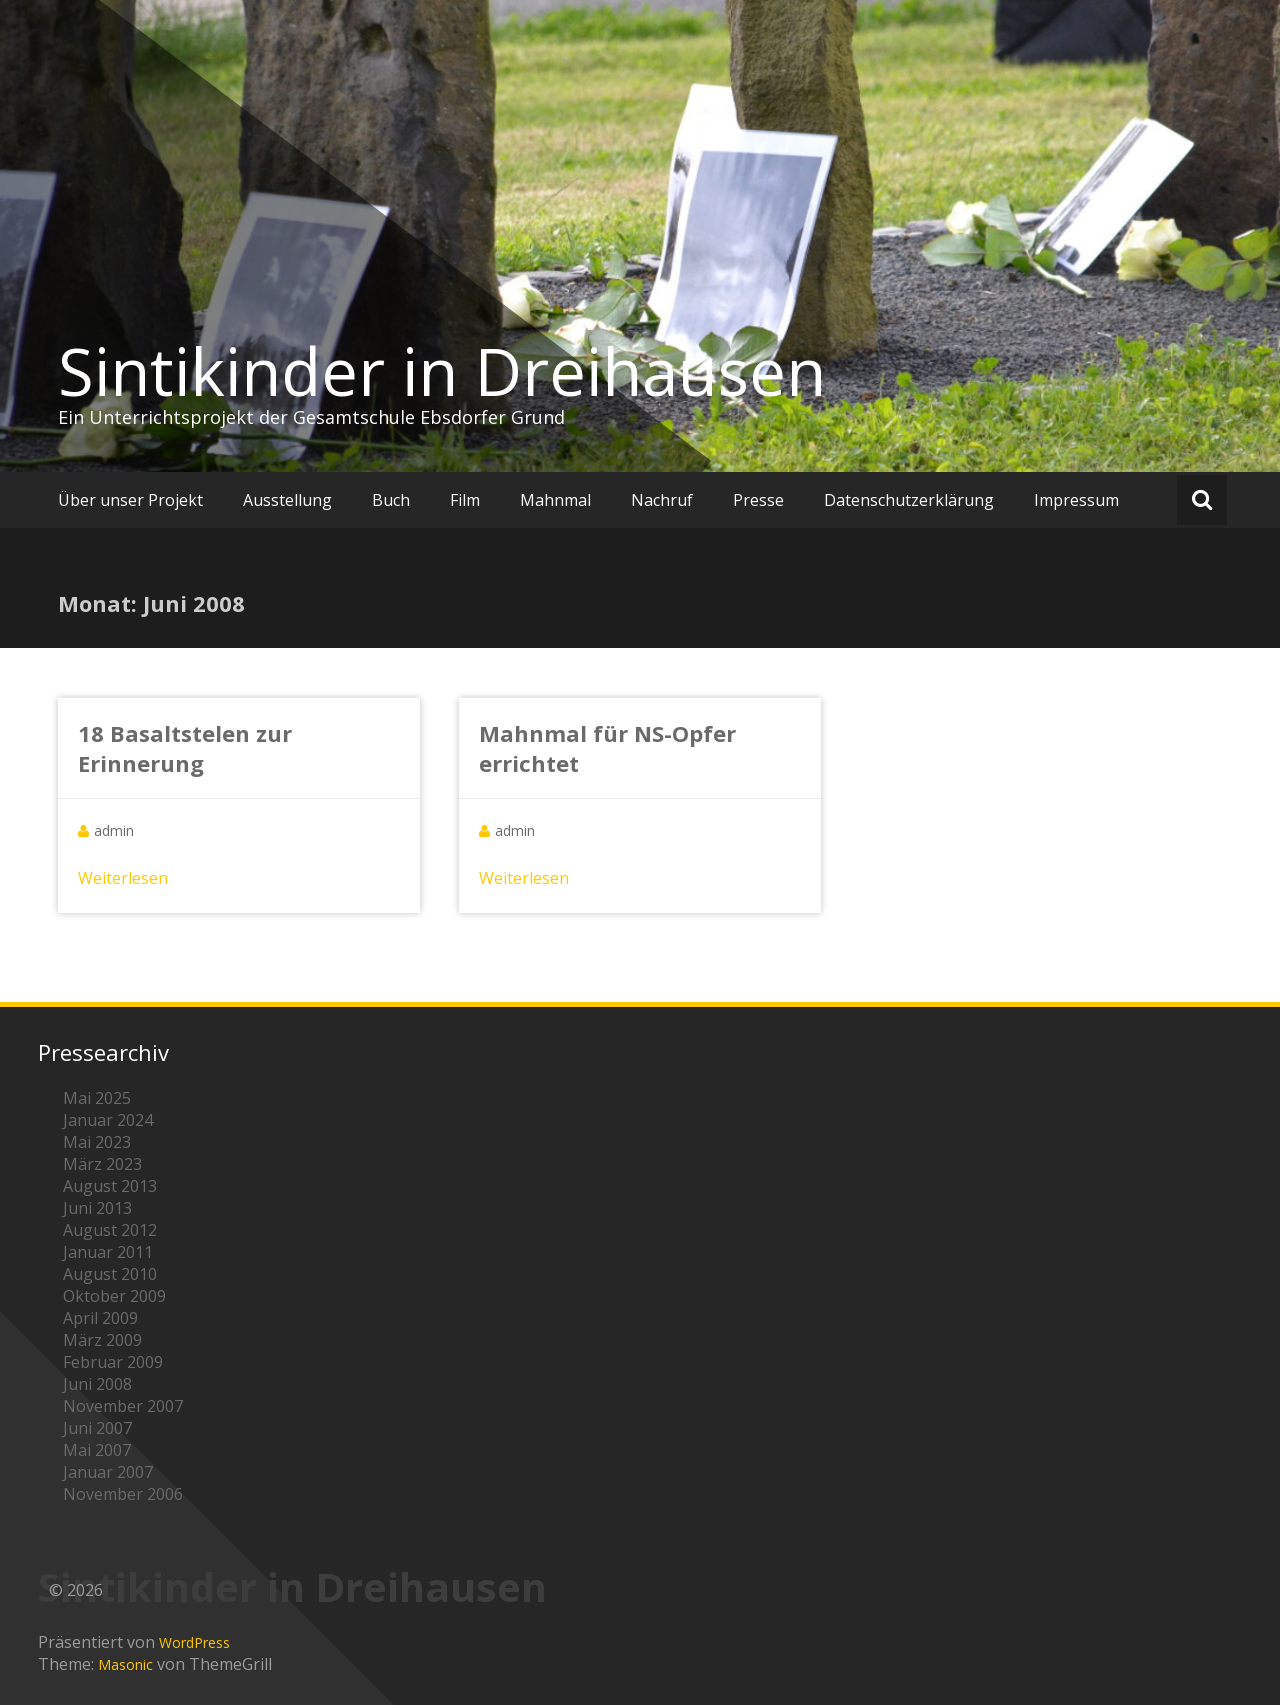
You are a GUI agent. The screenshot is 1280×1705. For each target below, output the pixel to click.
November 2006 (123, 1494)
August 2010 (110, 1274)
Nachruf (662, 500)
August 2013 (110, 1186)
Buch (391, 500)
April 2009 (100, 1318)
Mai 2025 (97, 1098)
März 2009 (102, 1340)
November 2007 (123, 1406)
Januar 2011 (108, 1252)
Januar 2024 (108, 1120)
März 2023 (102, 1164)
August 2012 (110, 1230)
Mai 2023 (97, 1142)
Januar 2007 (108, 1472)
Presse (758, 500)
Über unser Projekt (130, 500)
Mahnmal (555, 500)
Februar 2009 (113, 1362)
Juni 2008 (97, 1384)
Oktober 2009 (114, 1296)
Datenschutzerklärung (909, 500)
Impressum (1076, 500)
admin (114, 830)
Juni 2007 (97, 1428)
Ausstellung (287, 500)
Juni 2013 (97, 1208)
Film (465, 500)
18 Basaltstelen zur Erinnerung (185, 748)
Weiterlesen (123, 878)
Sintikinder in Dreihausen (442, 371)
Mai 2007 (97, 1450)
